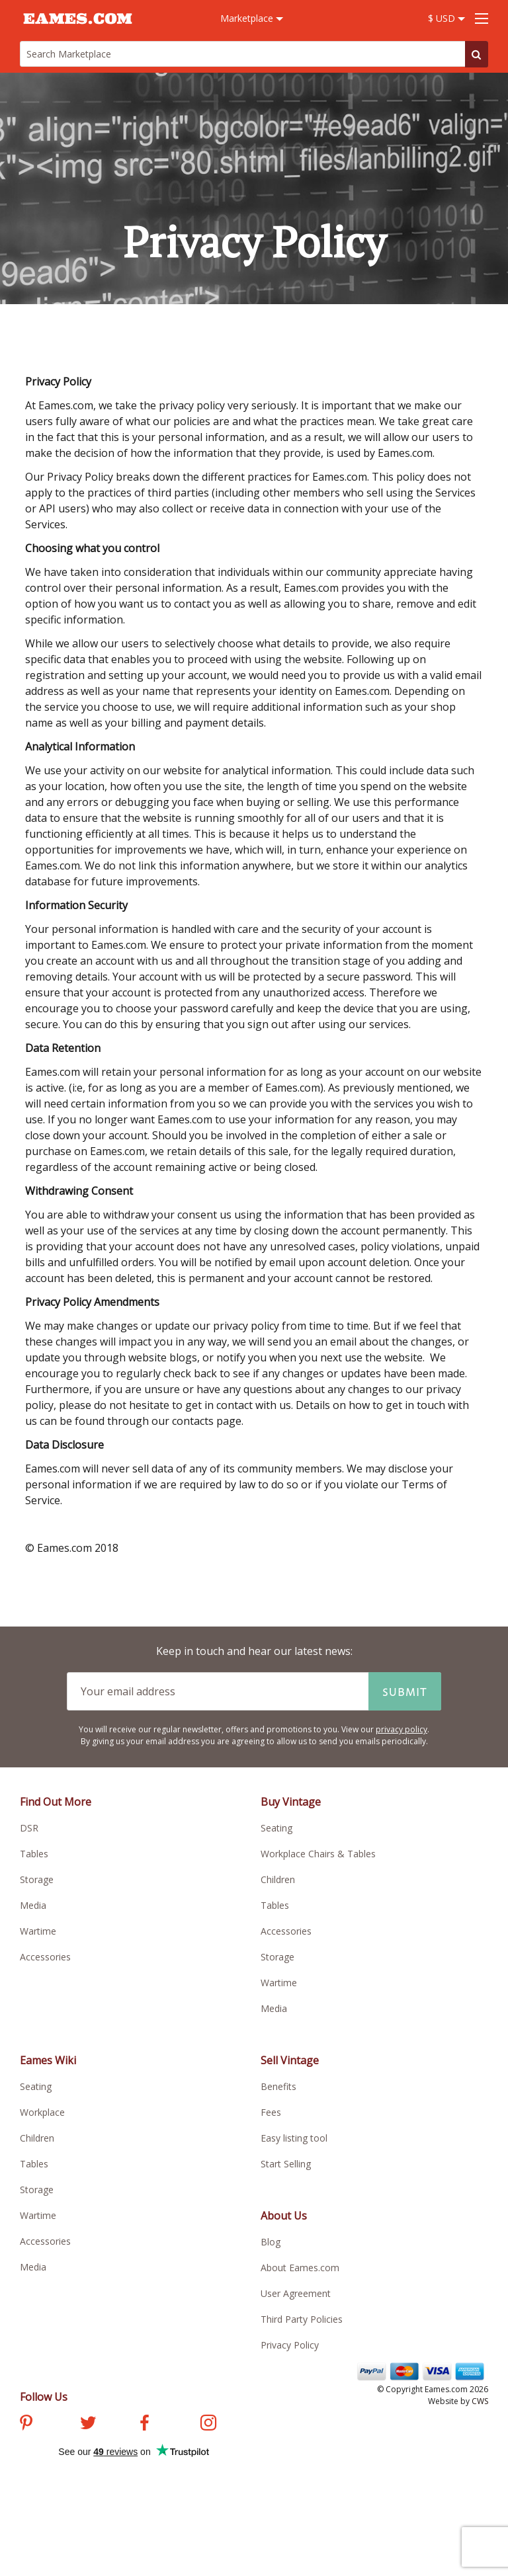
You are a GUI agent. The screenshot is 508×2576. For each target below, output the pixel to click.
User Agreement (296, 2293)
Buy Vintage (291, 1801)
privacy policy (401, 1729)
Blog (270, 2241)
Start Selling (286, 2163)
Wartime (38, 1931)
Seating (276, 1828)
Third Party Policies (302, 2319)
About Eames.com (300, 2267)
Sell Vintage (290, 2060)
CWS (480, 2401)
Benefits (278, 2086)
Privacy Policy (290, 2345)
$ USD (446, 18)
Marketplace (251, 18)
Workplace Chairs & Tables (318, 1853)
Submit (404, 1691)
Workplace (42, 2112)
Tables (34, 1853)
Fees (271, 2112)
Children (278, 1879)
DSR (29, 1828)
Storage (37, 1879)
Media (33, 1905)
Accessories (45, 1957)
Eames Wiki (48, 2060)
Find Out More (55, 1801)
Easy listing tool (294, 2138)
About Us (284, 2215)
